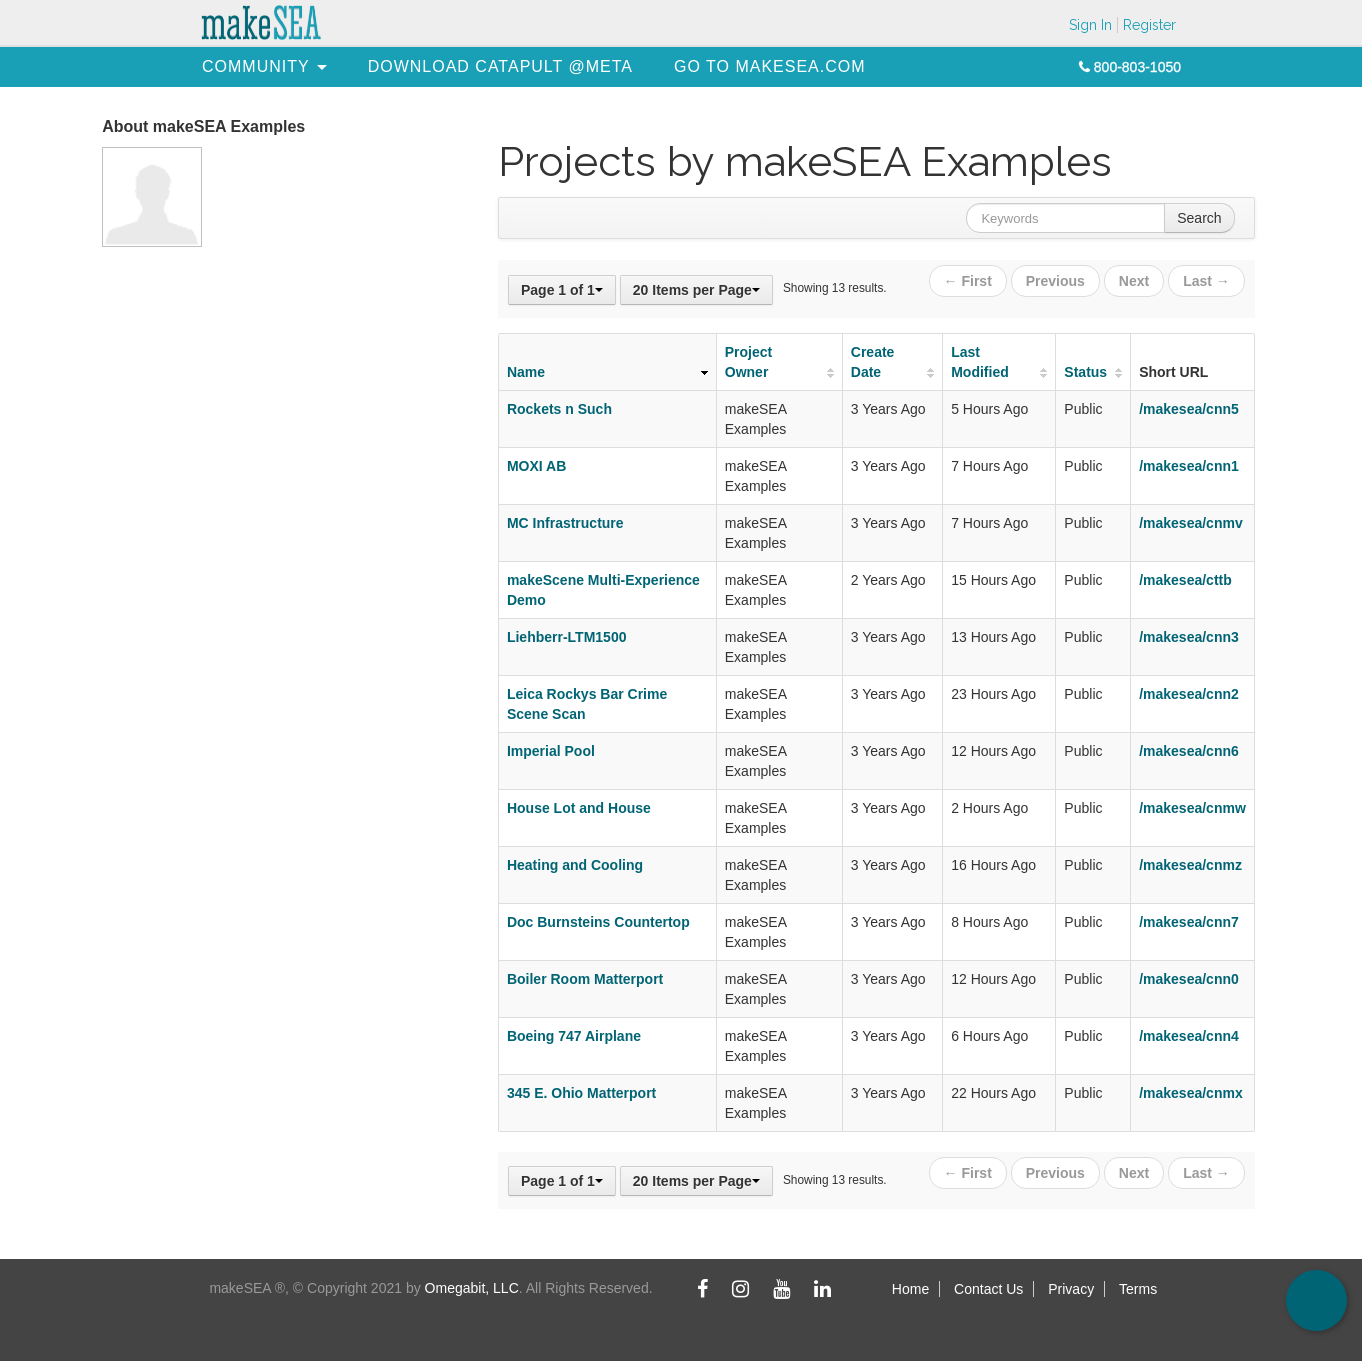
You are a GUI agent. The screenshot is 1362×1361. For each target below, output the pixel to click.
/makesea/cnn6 (1189, 751)
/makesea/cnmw (1192, 808)
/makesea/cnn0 (1189, 979)
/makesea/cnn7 (1189, 922)
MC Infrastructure (565, 523)
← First (968, 281)
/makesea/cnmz (1190, 865)
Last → (1206, 281)
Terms (1138, 1289)
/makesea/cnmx (1191, 1093)
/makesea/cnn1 (1189, 466)
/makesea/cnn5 (1189, 409)
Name (526, 372)
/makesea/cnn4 (1189, 1036)
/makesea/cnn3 (1189, 637)
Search (1199, 218)
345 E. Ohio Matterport (581, 1093)
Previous (1055, 281)
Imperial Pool (551, 751)
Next (1134, 281)
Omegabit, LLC (472, 1288)
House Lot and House (579, 808)
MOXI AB (536, 466)
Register (1149, 25)
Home (910, 1289)
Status (1085, 372)
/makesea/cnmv (1191, 523)
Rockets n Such (559, 409)
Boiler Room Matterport (585, 979)
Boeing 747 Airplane (574, 1036)
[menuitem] (256, 66)
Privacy (1071, 1289)
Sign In (1090, 25)
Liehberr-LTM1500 (567, 637)
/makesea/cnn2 (1189, 694)
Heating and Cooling (575, 865)
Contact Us (988, 1289)
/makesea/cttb (1185, 580)
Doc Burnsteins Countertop (598, 922)
